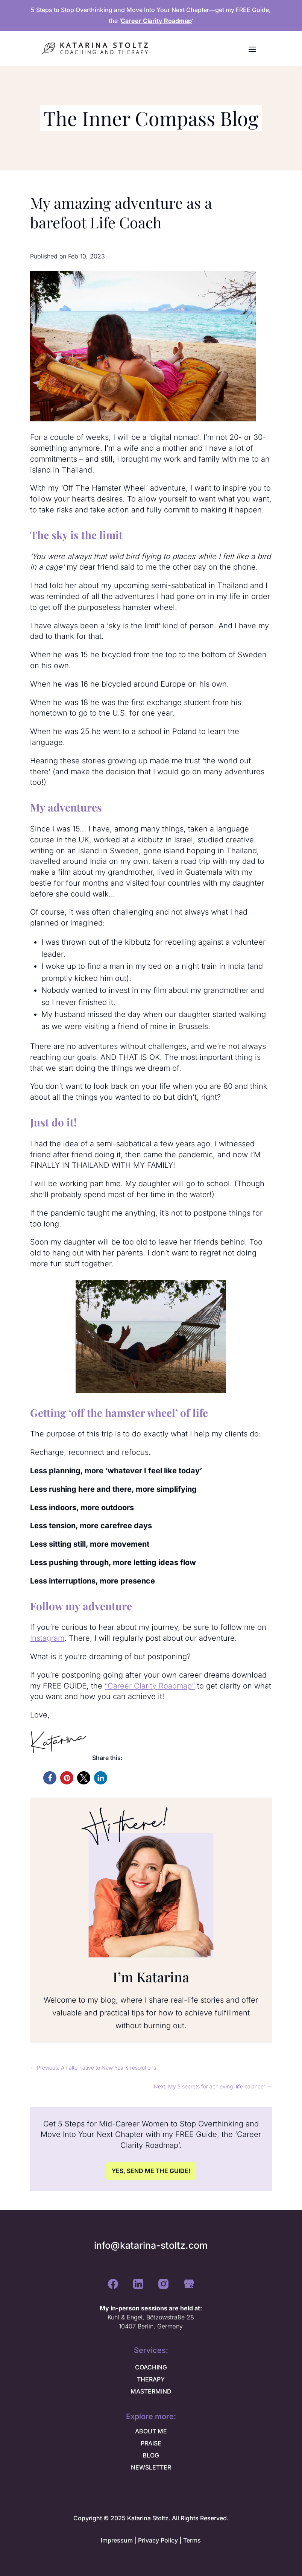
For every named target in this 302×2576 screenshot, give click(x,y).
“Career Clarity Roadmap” (150, 1685)
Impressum (117, 2540)
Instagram (47, 1638)
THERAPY (151, 2379)
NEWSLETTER (151, 2467)
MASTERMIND (151, 2391)
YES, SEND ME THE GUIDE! (151, 2171)
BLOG (151, 2455)
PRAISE (151, 2443)
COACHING (151, 2367)
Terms (192, 2540)
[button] (49, 1777)
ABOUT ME (151, 2431)
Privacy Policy (158, 2540)
